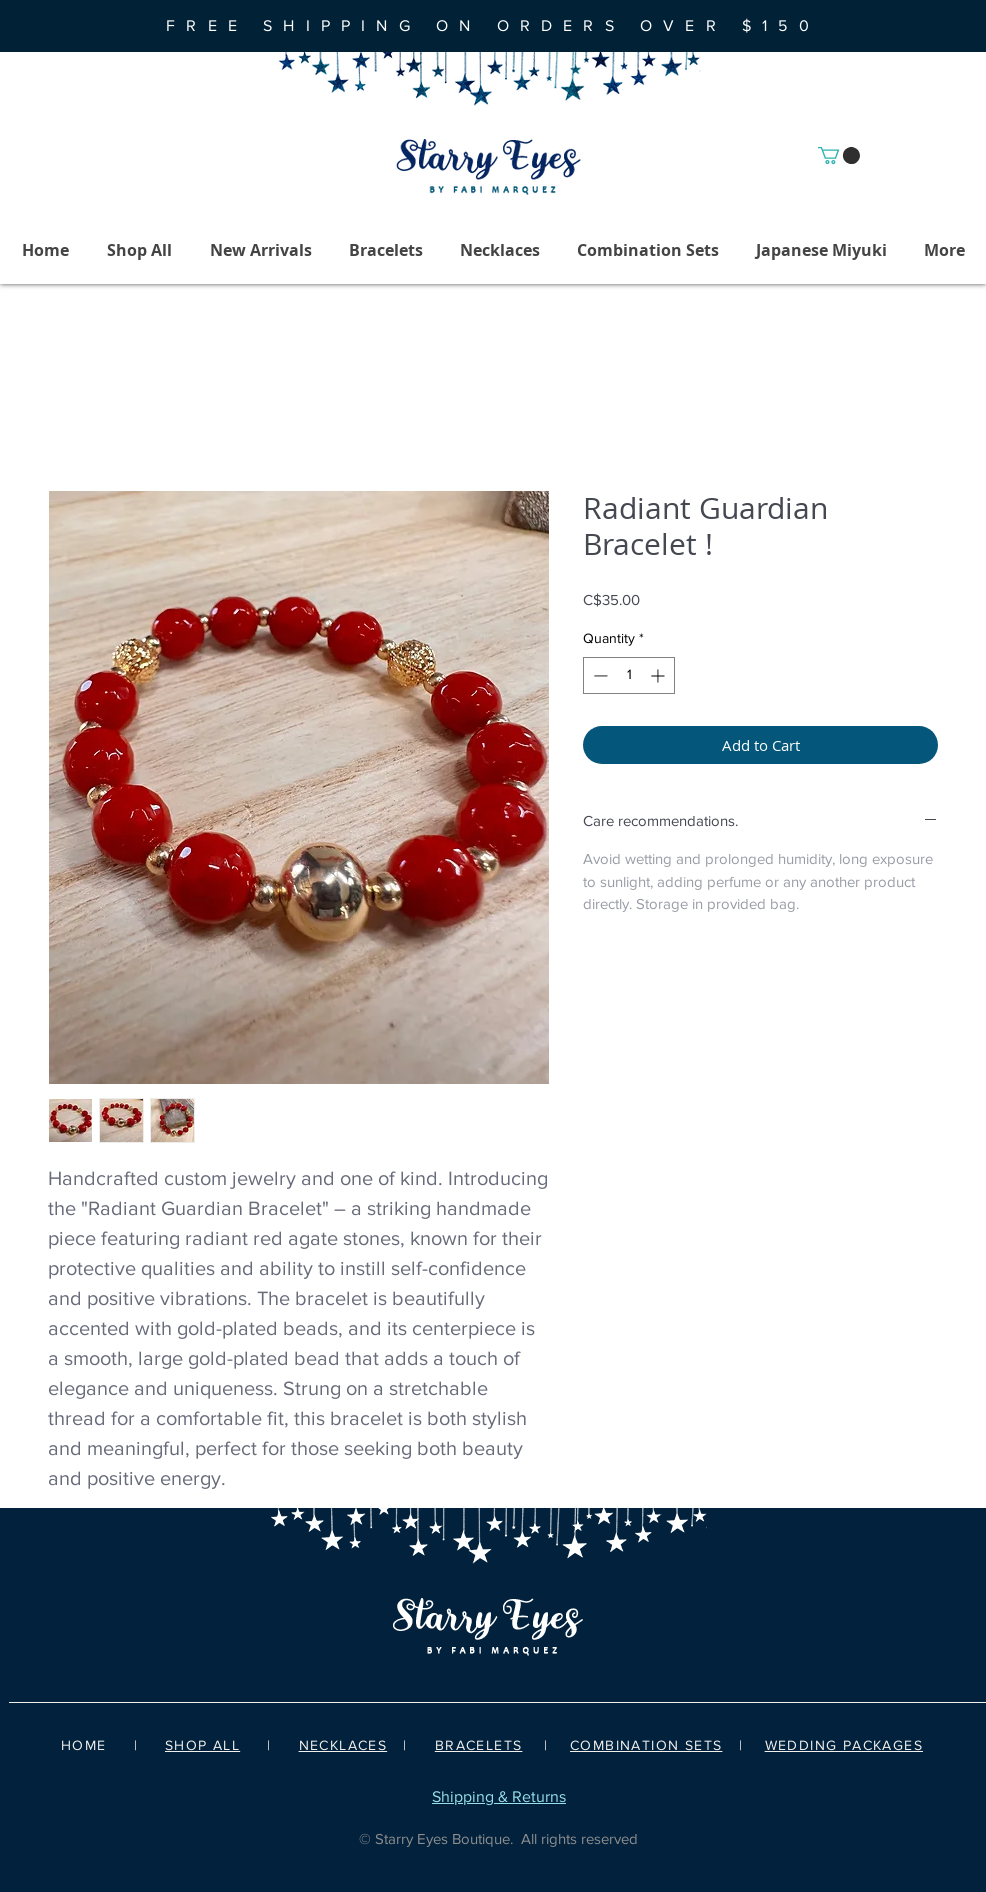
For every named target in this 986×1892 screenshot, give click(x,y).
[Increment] (659, 675)
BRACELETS (479, 1745)
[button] (839, 155)
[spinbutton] (629, 675)
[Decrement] (598, 675)
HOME (84, 1745)
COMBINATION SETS (646, 1745)
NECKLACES (343, 1745)
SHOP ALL (202, 1745)
